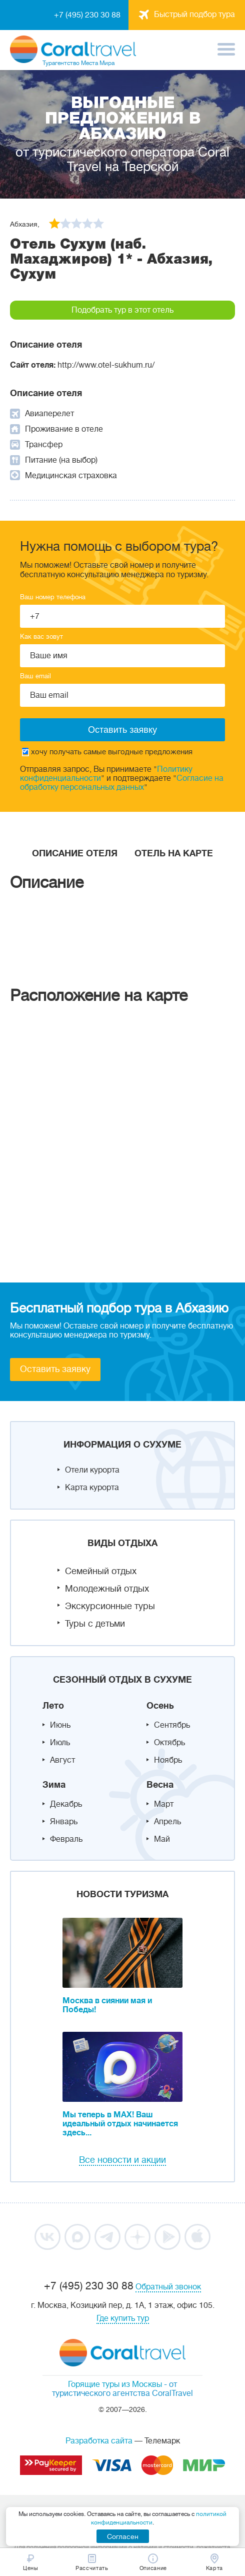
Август (62, 1760)
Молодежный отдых (107, 1589)
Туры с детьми (95, 1624)
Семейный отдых (100, 1571)
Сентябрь (172, 1725)
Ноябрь (168, 1760)
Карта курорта (92, 1487)
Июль (60, 1742)
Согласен (122, 2536)
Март (164, 1804)
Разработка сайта (99, 2440)
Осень (160, 1706)
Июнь (60, 1725)
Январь (64, 1821)
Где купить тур (122, 2318)
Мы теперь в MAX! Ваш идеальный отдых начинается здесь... (120, 2123)
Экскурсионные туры (110, 1606)
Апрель (167, 1821)
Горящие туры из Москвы (115, 2384)
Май (162, 1839)
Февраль (66, 1839)
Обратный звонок (168, 2286)
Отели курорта (92, 1470)
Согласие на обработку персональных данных (122, 783)
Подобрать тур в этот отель (123, 310)
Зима (54, 1785)
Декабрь (66, 1804)
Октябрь (169, 1742)
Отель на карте (173, 853)
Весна (160, 1785)
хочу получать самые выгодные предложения (107, 752)
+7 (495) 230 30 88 (87, 15)
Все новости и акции (122, 2160)
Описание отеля (75, 853)
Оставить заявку (55, 1369)
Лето (53, 1706)
